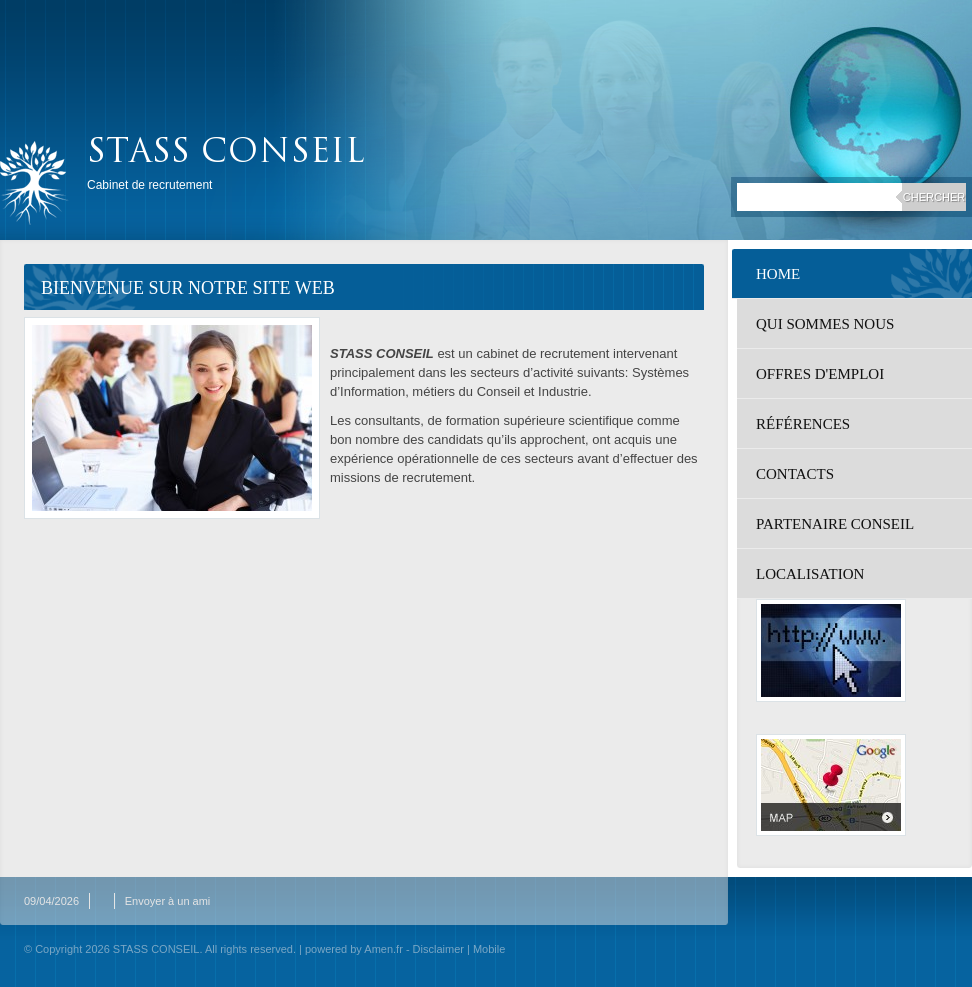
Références (803, 424)
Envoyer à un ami (168, 901)
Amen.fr (383, 949)
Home (778, 274)
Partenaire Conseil (835, 524)
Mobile (489, 949)
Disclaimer (438, 949)
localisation (810, 574)
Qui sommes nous (825, 324)
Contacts (795, 474)
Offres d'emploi (820, 374)
